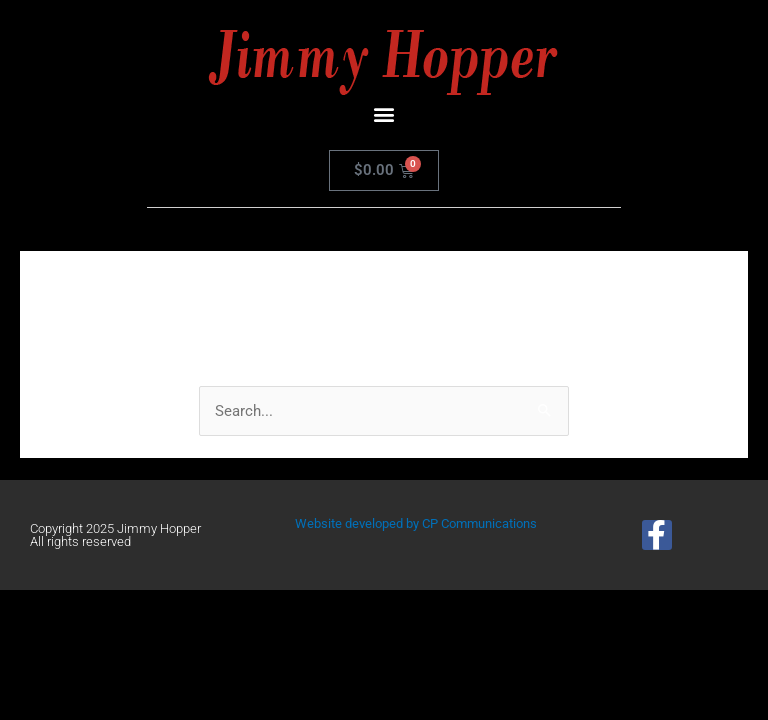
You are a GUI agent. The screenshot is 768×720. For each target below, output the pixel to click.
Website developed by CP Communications (416, 523)
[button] (384, 113)
